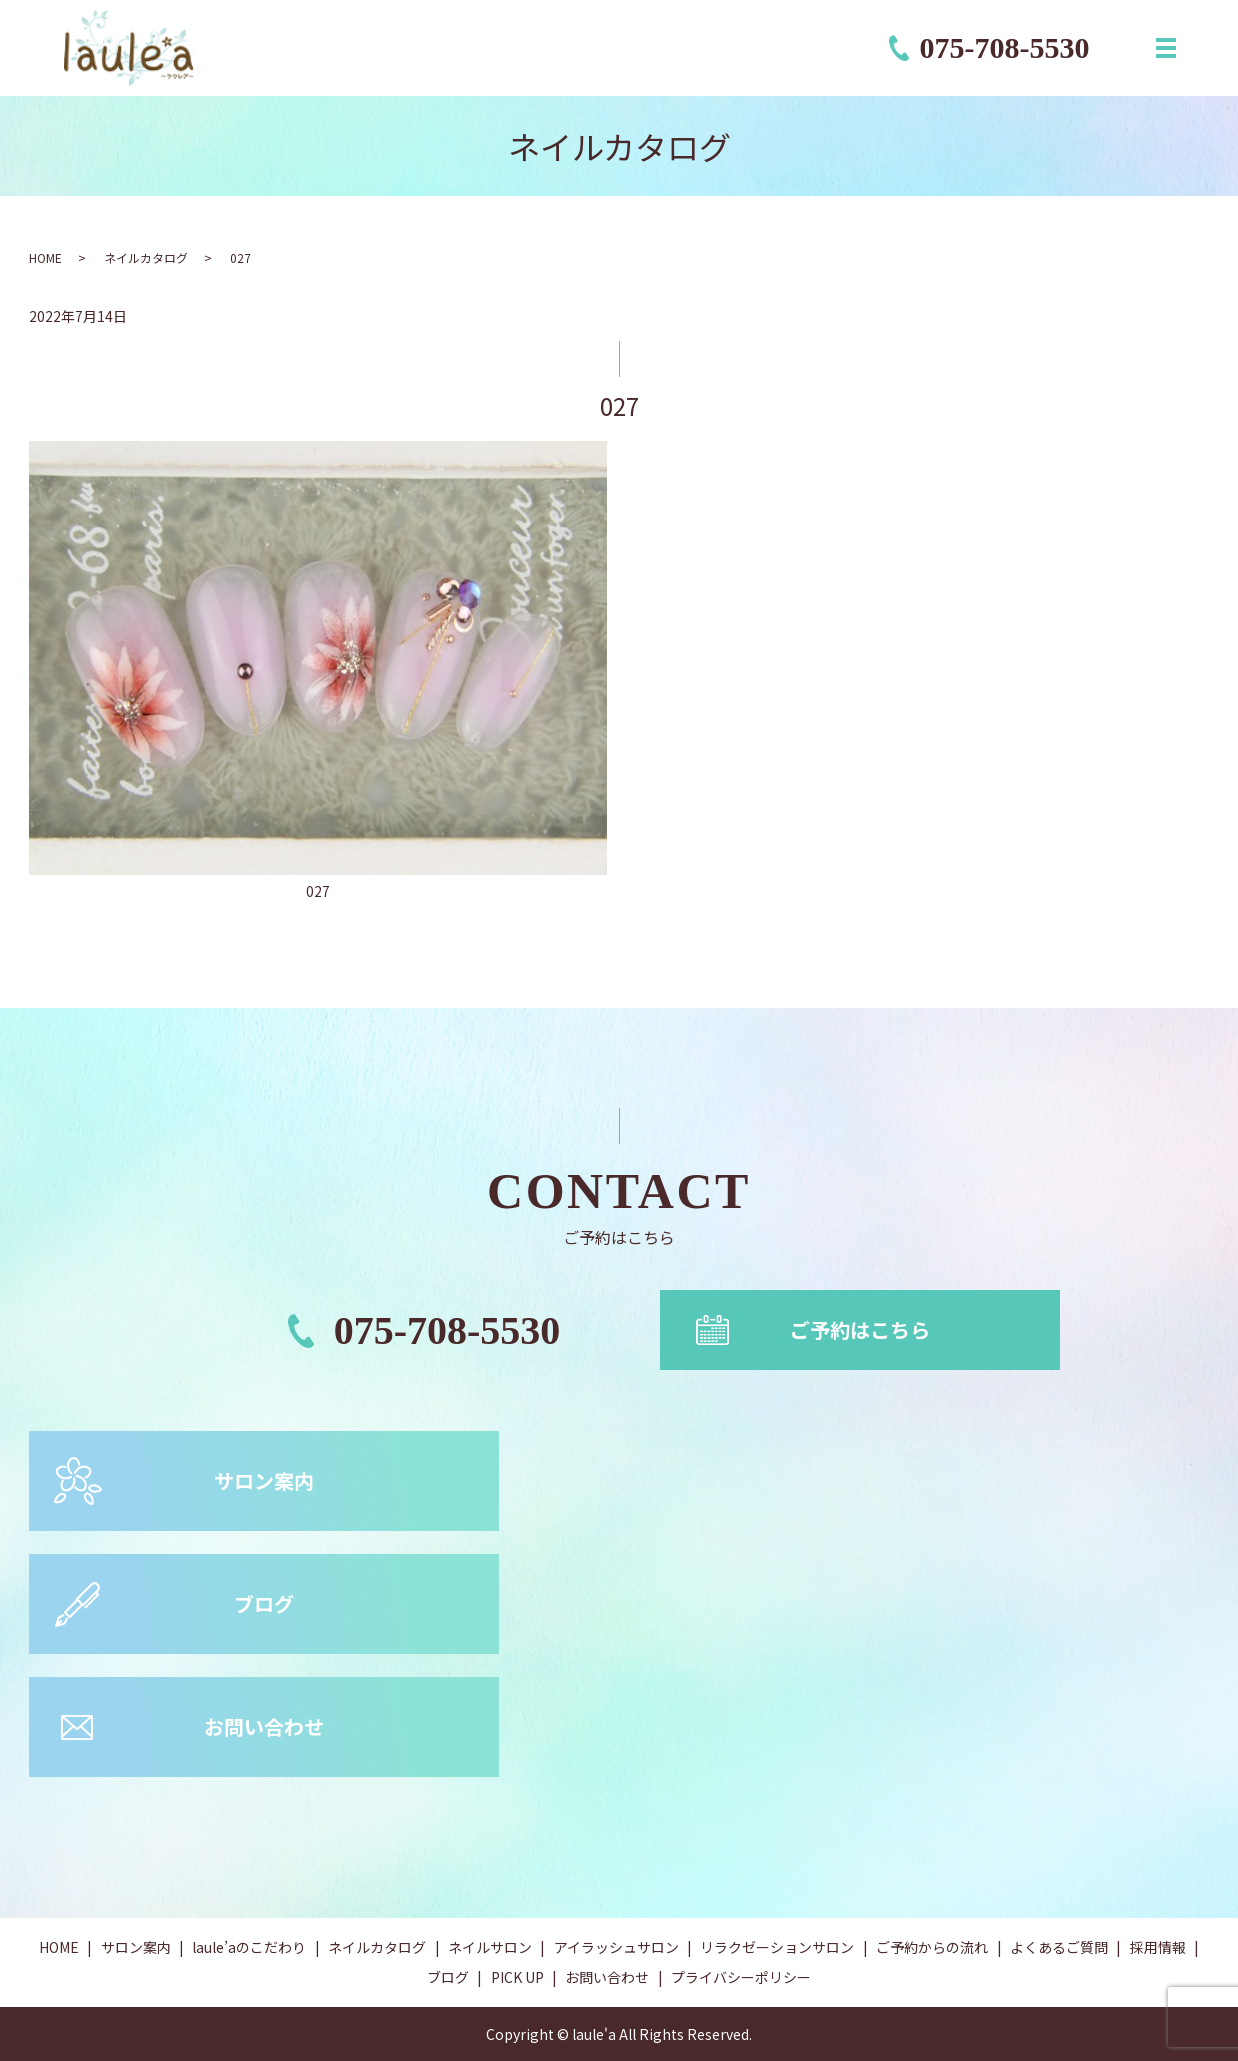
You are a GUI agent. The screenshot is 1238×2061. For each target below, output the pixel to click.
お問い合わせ (264, 1726)
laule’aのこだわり (249, 1947)
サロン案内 (264, 1480)
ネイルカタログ (146, 257)
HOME (45, 257)
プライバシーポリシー (741, 1977)
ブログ (264, 1603)
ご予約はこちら (860, 1329)
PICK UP (517, 1977)
